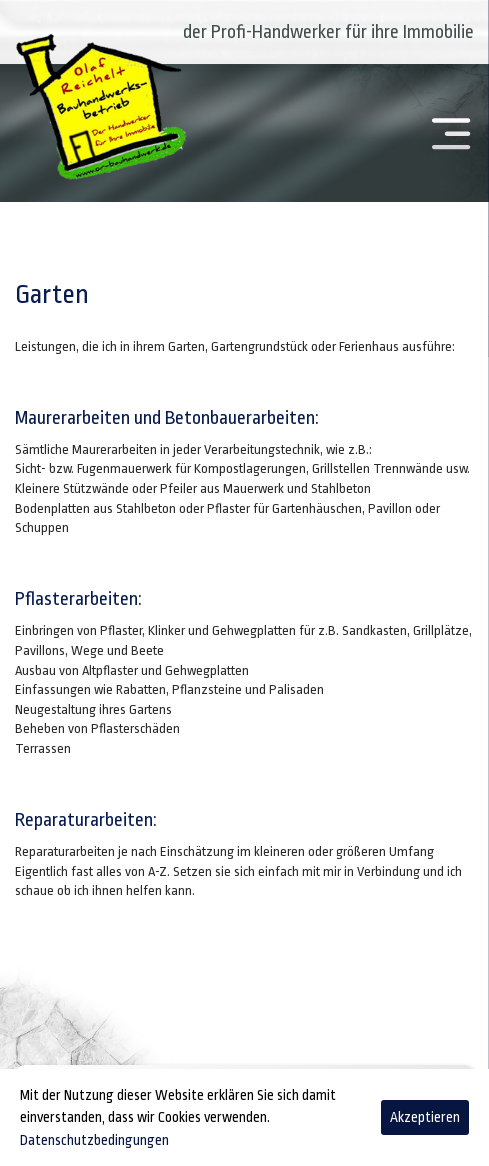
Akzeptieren (425, 1117)
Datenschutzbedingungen (94, 1140)
